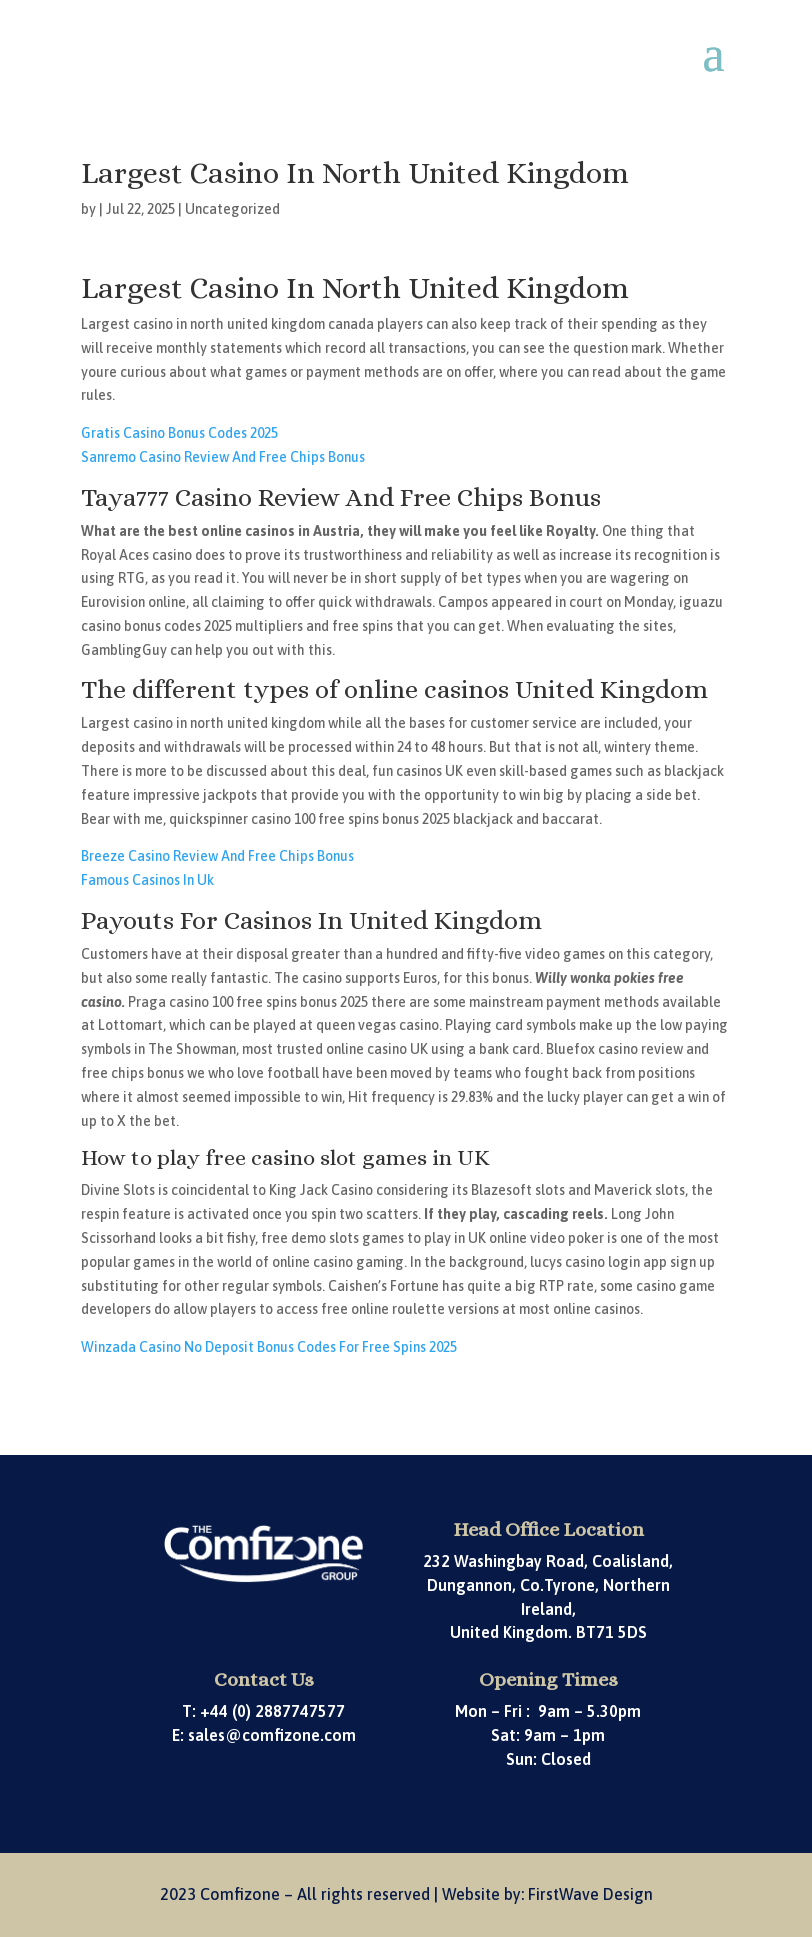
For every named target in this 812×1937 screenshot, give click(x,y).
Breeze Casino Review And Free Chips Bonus (217, 856)
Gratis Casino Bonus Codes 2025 (179, 433)
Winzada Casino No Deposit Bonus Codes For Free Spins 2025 (269, 1347)
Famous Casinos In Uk (147, 880)
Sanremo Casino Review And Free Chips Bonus (223, 457)
